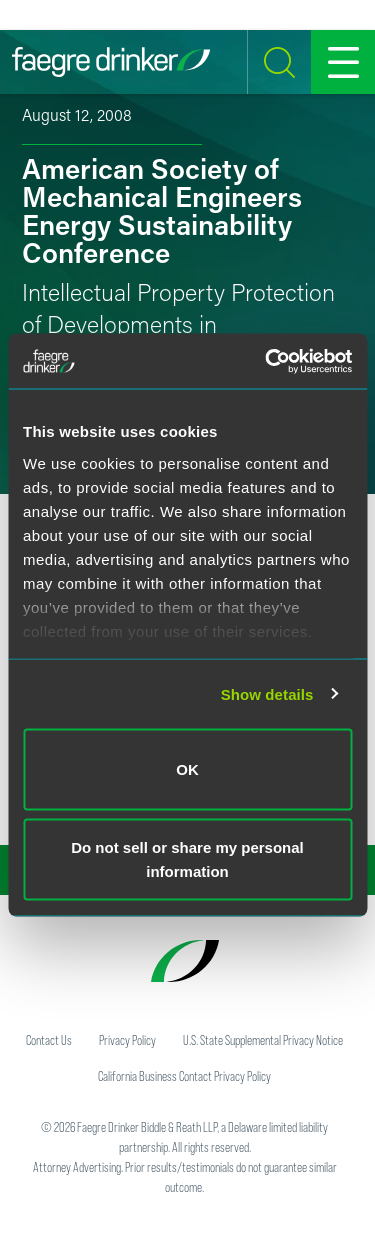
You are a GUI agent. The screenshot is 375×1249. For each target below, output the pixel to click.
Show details (267, 693)
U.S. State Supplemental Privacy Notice (263, 1040)
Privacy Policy (127, 1040)
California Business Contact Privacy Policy (184, 1076)
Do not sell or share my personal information (187, 858)
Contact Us (49, 1040)
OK (187, 769)
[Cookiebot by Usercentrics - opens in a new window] (267, 361)
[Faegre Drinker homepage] (111, 62)
